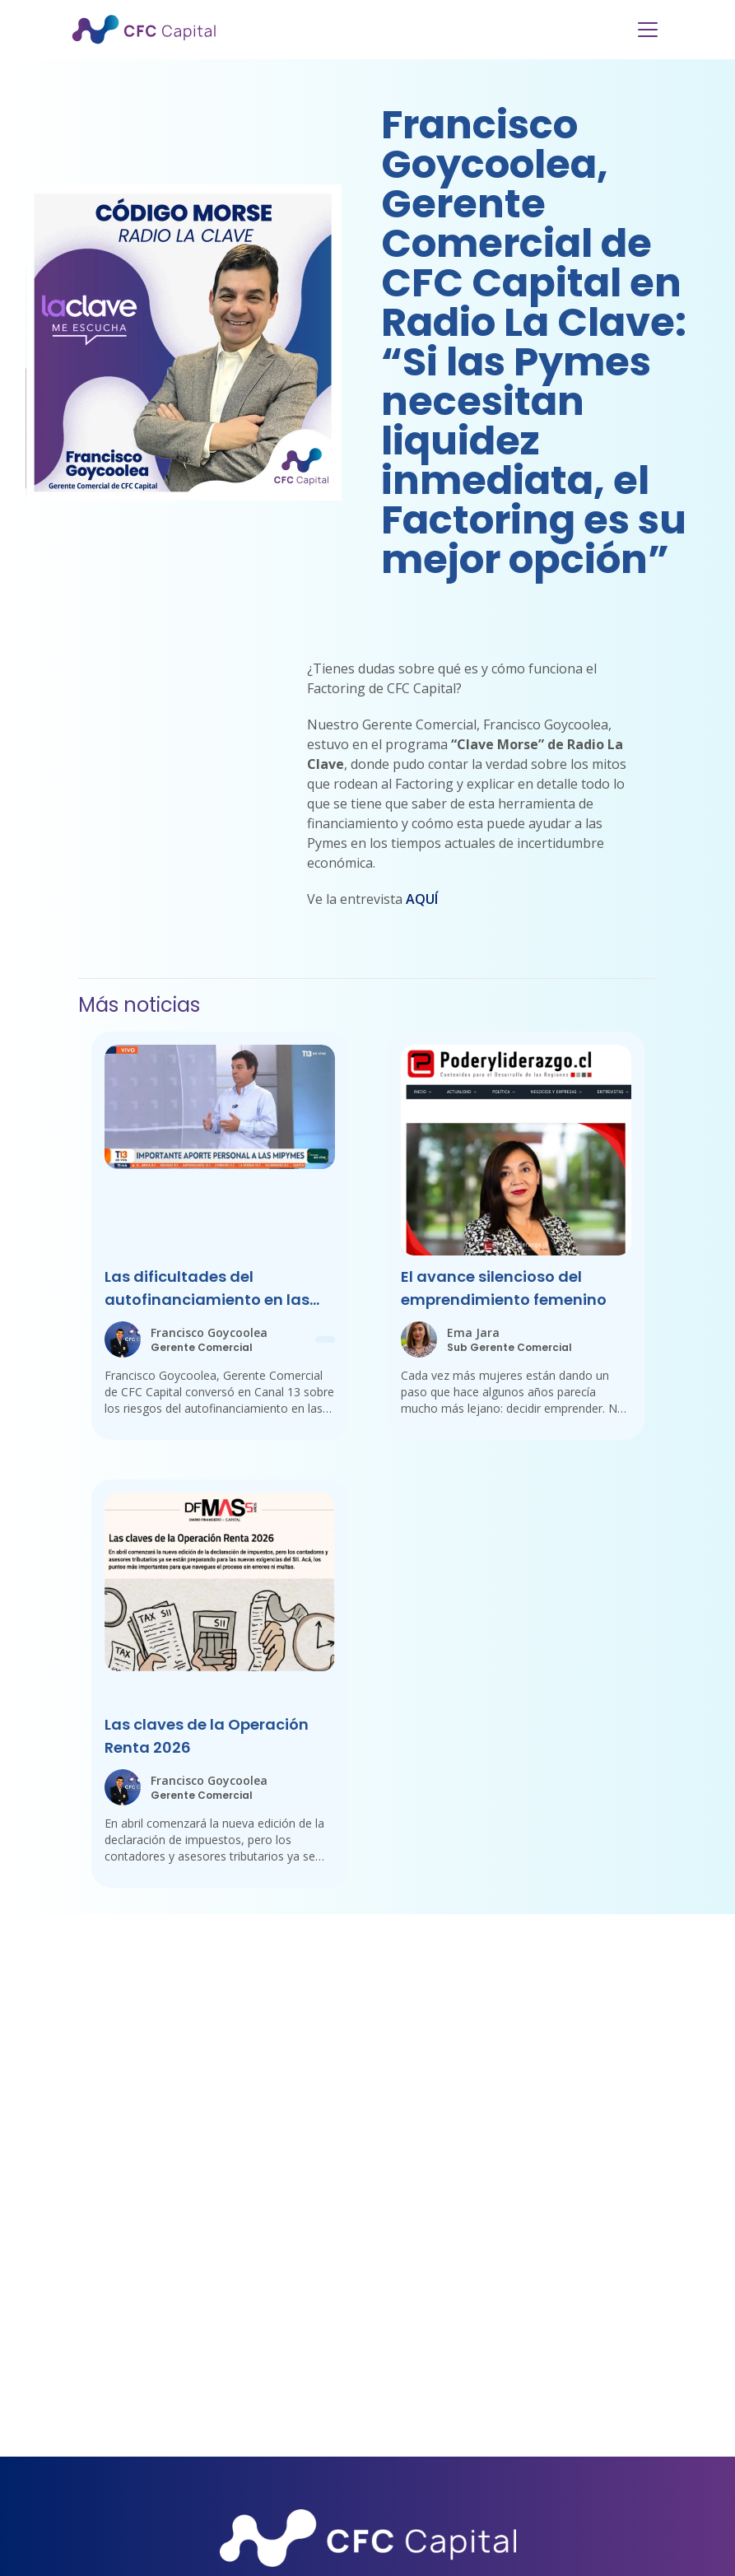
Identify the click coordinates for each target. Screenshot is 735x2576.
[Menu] (648, 30)
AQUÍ (422, 899)
